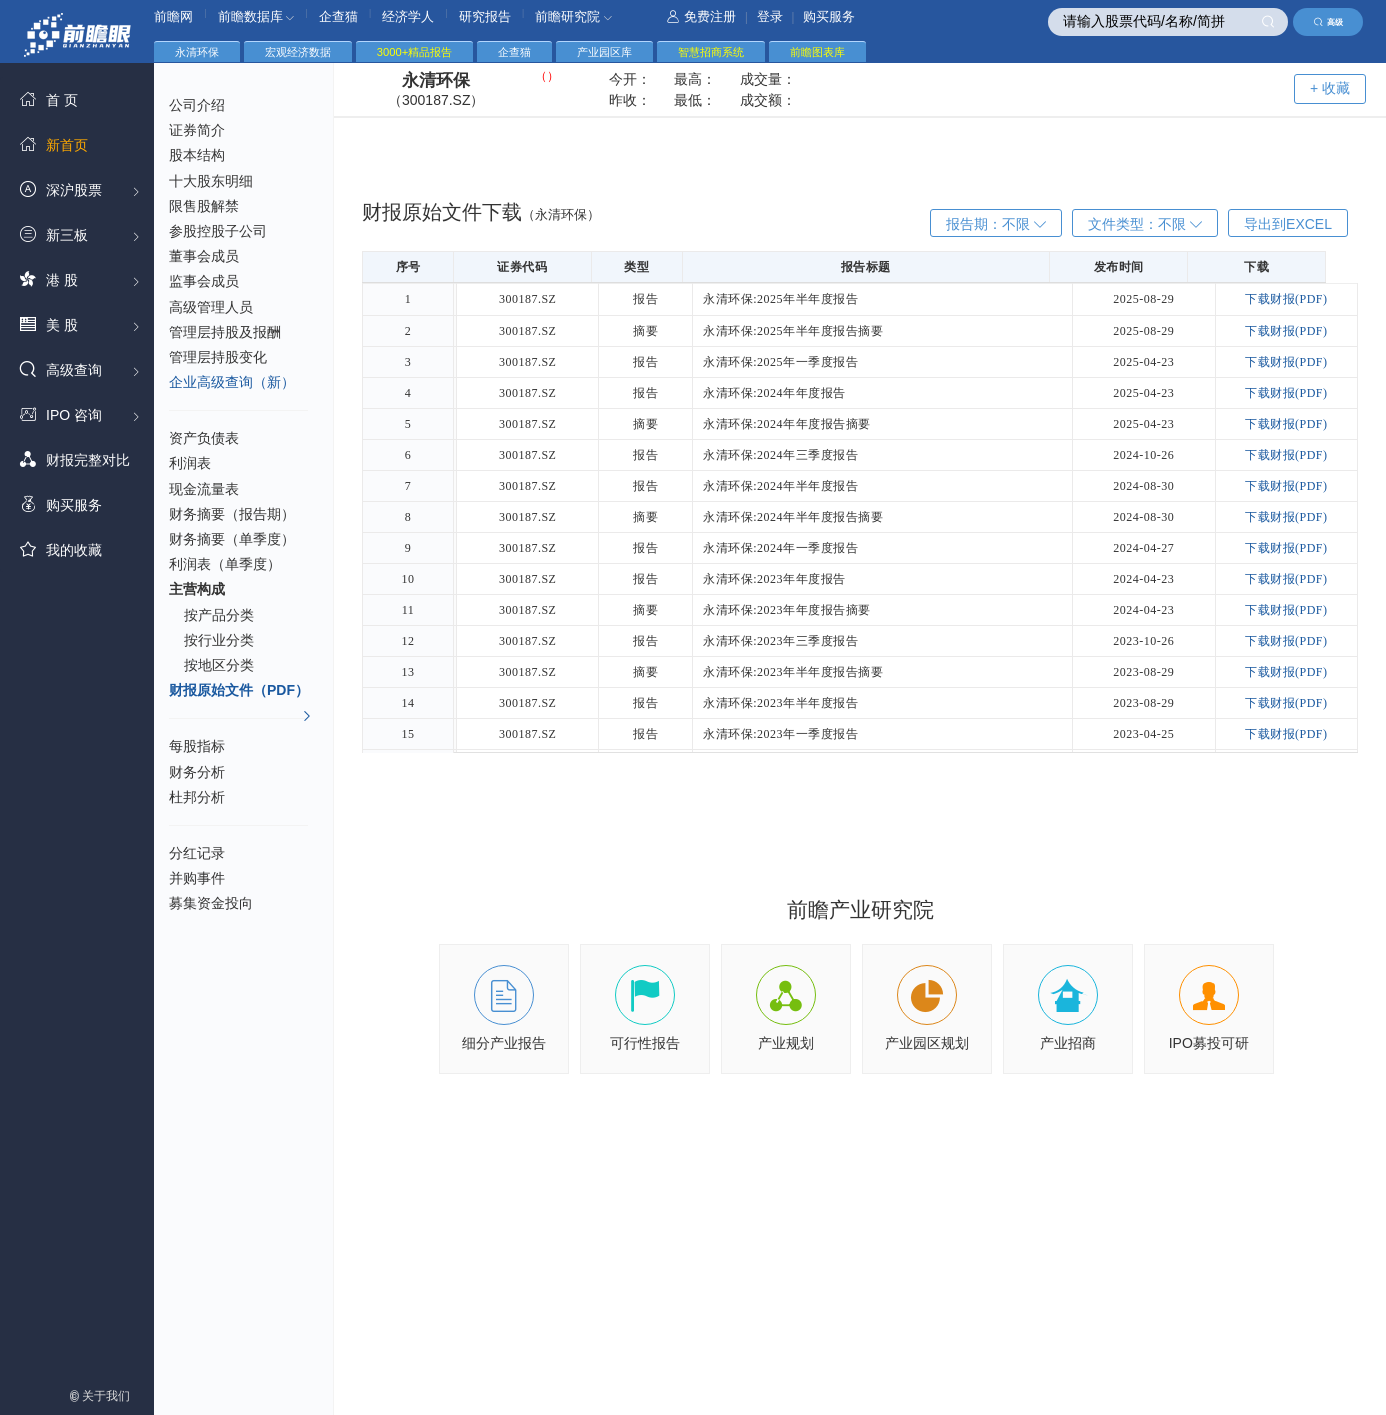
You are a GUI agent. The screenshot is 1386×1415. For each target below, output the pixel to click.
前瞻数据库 (256, 16)
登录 (770, 16)
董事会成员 (204, 256)
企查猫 (338, 16)
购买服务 (829, 16)
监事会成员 (204, 281)
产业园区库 (604, 52)
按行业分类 (219, 640)
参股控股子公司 (218, 231)
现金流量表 (204, 489)
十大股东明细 (211, 181)
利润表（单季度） (225, 564)
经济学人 (408, 16)
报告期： (996, 224)
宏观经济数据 (298, 52)
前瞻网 (173, 16)
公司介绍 (197, 105)
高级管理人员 (211, 307)
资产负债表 (204, 438)
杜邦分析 (197, 797)
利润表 (190, 463)
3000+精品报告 (414, 52)
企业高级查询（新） (232, 382)
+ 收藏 (1330, 88)
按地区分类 (219, 665)
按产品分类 (219, 615)
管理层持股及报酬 (225, 332)
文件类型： (1145, 224)
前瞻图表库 (817, 52)
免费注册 (701, 16)
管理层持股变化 (218, 357)
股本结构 (197, 155)
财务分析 (197, 772)
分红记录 (197, 853)
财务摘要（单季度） (232, 539)
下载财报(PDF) (1289, 299)
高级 (1328, 22)
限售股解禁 (204, 206)
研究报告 (485, 16)
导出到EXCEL (1288, 224)
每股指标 (197, 746)
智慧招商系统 (711, 52)
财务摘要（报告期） (232, 514)
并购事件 (197, 878)
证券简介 (197, 130)
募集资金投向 (211, 903)
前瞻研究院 (573, 16)
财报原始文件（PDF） (240, 692)
